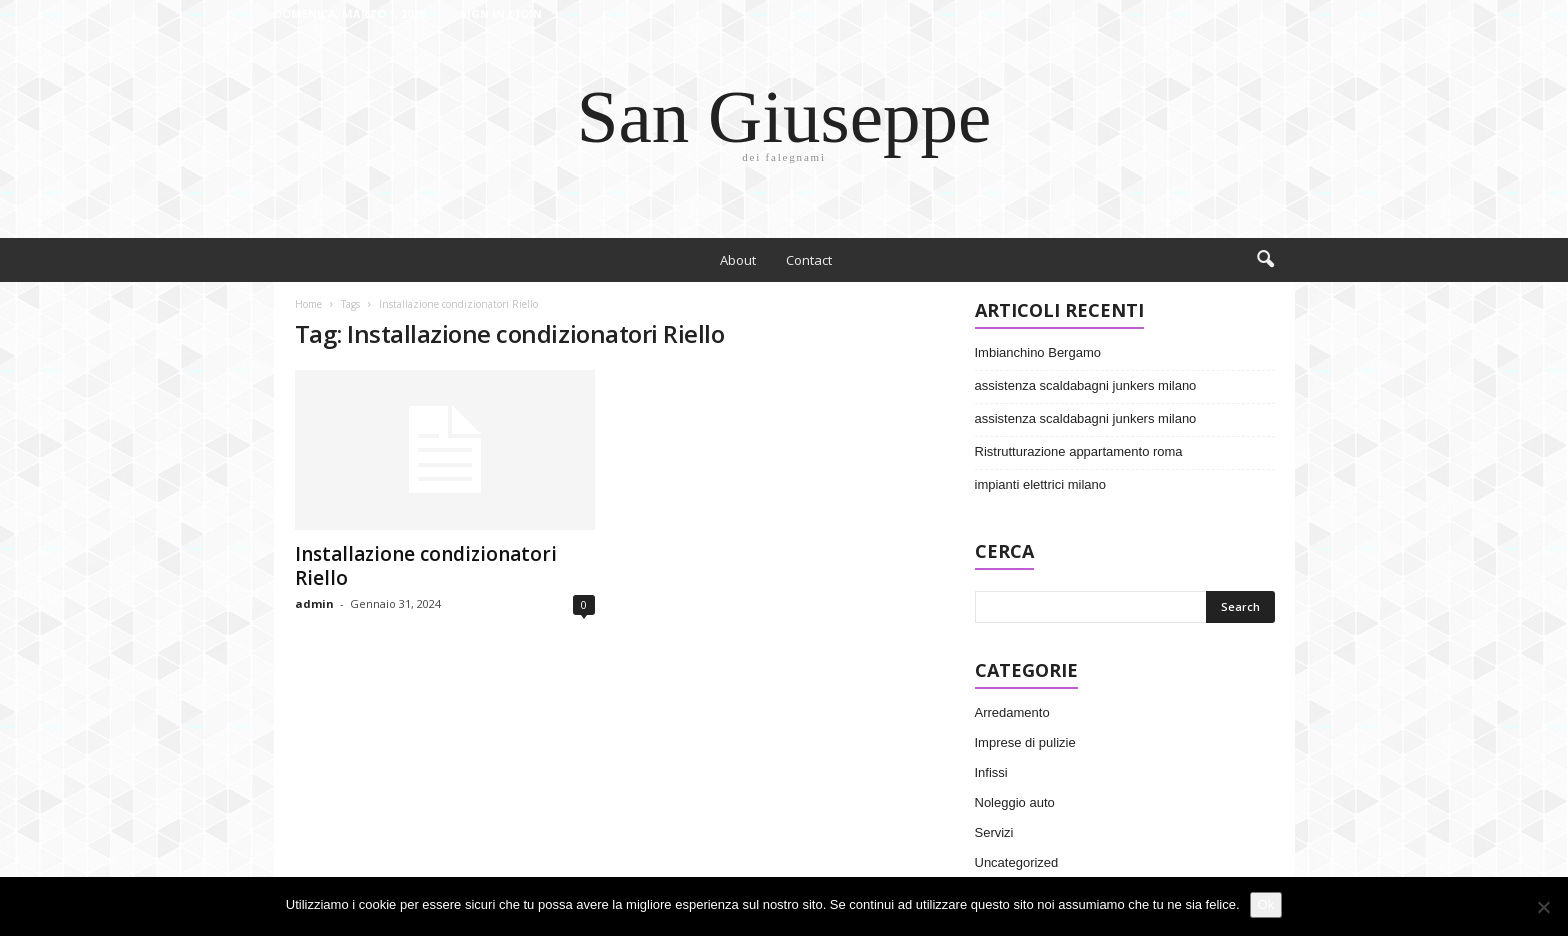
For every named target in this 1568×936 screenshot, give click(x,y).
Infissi (991, 772)
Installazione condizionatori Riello (426, 566)
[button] (1265, 260)
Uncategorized (1017, 862)
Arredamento (1012, 712)
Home (308, 304)
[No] (1543, 907)
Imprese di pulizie (1025, 742)
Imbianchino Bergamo (1038, 352)
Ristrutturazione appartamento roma (1079, 451)
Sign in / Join (501, 13)
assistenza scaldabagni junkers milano (1086, 385)
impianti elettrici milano (1041, 484)
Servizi (994, 832)
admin (314, 603)
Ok (1266, 904)
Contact (809, 260)
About (738, 260)
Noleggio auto (1015, 802)
